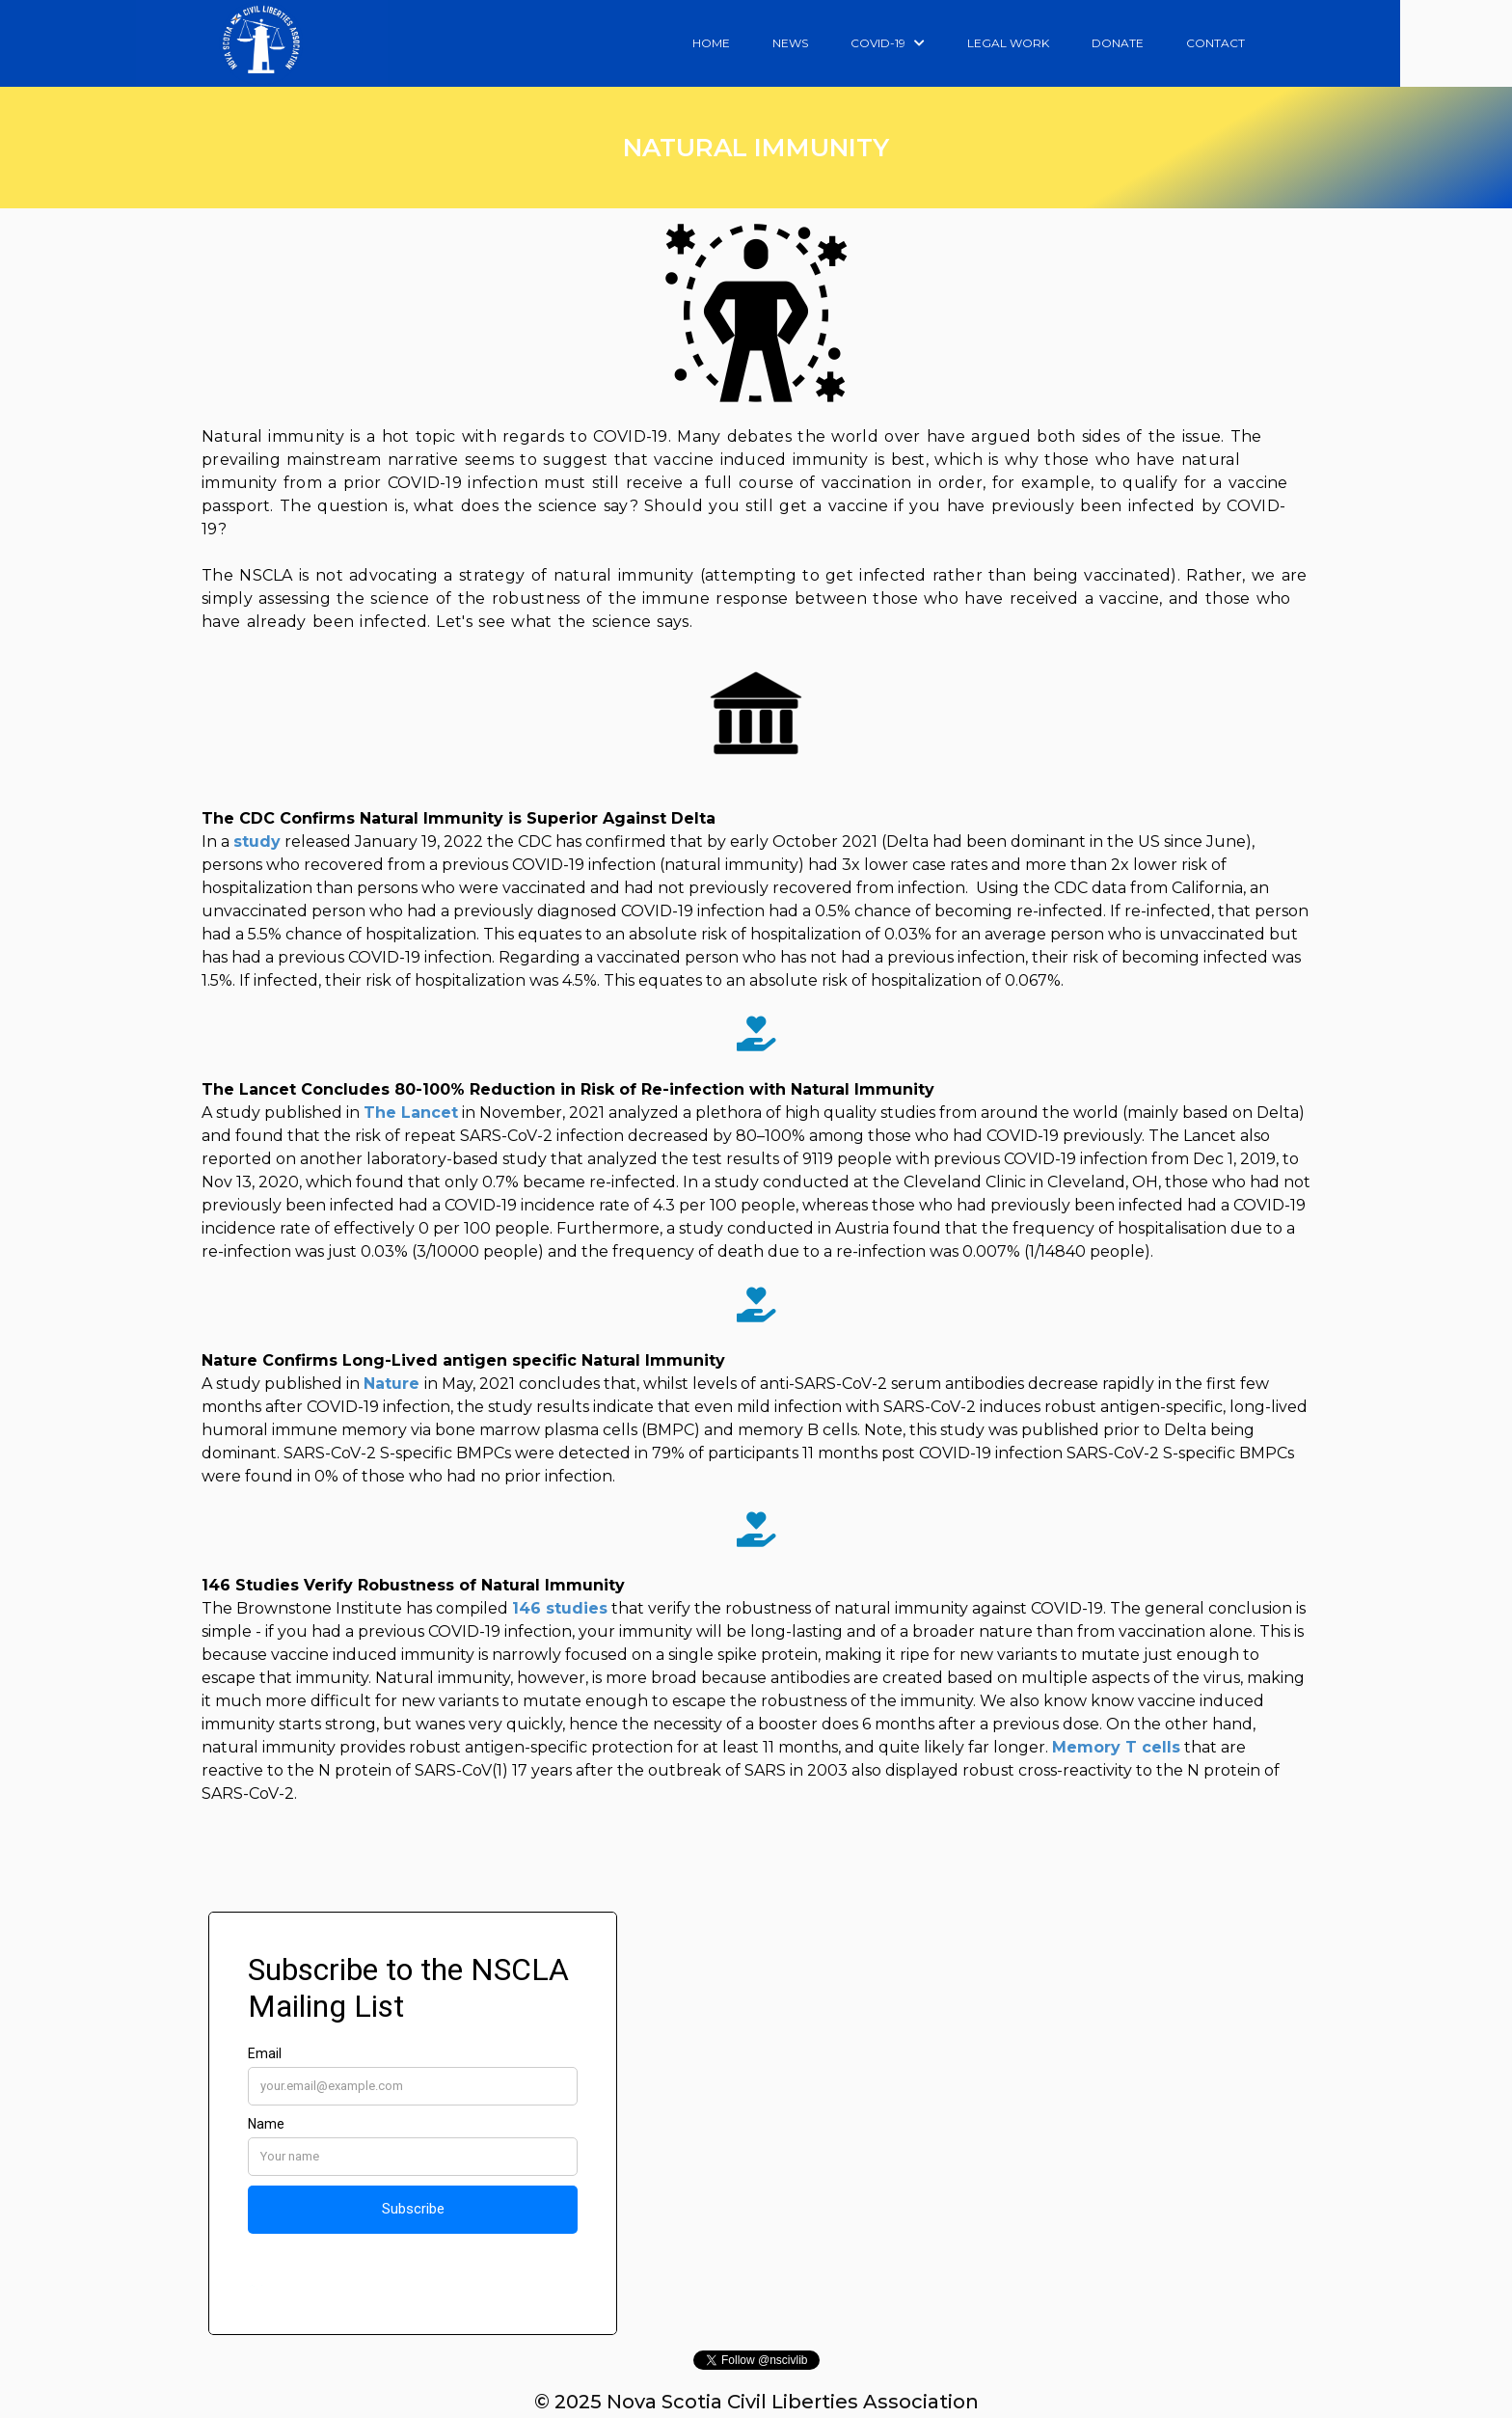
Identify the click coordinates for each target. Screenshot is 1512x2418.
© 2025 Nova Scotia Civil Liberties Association (756, 2401)
